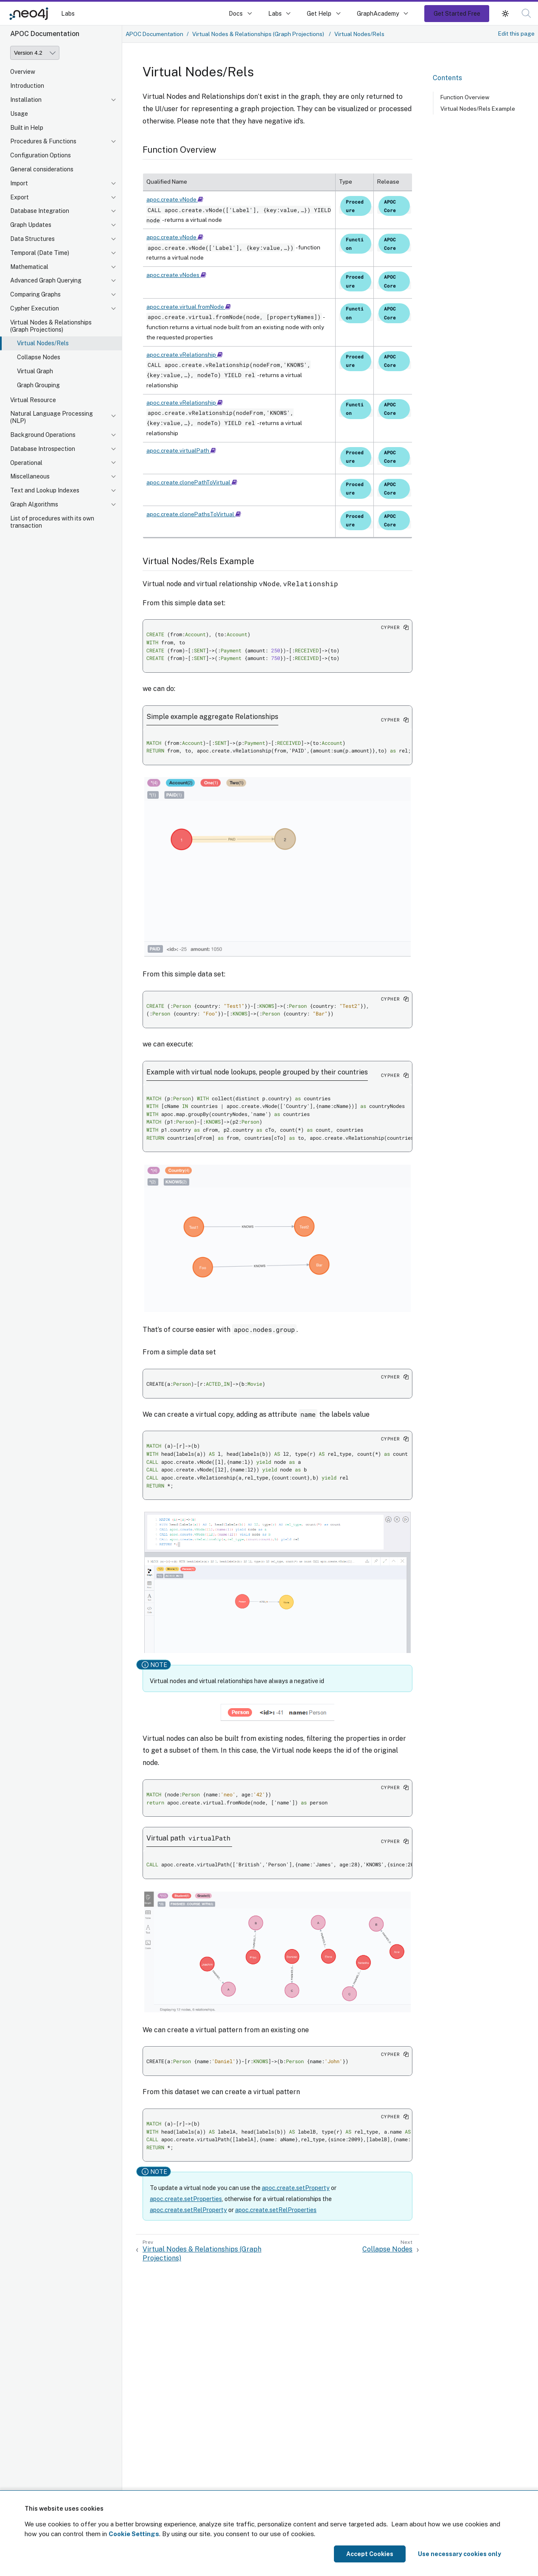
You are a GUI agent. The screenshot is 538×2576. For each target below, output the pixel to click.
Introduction (27, 85)
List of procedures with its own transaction (52, 522)
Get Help (319, 13)
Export (19, 197)
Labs (68, 13)
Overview (22, 71)
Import (19, 183)
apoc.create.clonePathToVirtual (191, 482)
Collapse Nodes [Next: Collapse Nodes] (387, 2249)
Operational (26, 462)
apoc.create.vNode (174, 199)
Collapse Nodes (38, 357)
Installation (26, 99)
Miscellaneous (30, 476)
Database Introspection (42, 448)
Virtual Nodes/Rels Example (477, 108)
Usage (19, 113)
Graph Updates (30, 224)
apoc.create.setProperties (186, 2198)
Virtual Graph (35, 371)
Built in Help (26, 127)
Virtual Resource (33, 400)
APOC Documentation (154, 34)
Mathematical (29, 266)
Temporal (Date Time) (39, 252)
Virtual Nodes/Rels (43, 343)
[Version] (34, 53)
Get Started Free (457, 13)
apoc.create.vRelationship (184, 354)
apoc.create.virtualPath (181, 450)
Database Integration (39, 210)
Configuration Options (40, 155)
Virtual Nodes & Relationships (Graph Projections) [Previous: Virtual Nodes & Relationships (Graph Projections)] (202, 2253)
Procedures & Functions (43, 141)
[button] (505, 13)
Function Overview (464, 97)
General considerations (41, 169)
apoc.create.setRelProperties (276, 2209)
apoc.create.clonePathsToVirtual (193, 514)
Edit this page (516, 33)
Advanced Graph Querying (45, 280)
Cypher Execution (34, 308)
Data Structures (32, 238)
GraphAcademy (378, 13)
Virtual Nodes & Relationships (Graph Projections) (51, 326)
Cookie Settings (134, 2533)
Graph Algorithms (34, 504)
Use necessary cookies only (459, 2554)
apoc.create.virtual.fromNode (188, 306)
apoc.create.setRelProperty (188, 2209)
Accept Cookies (369, 2554)
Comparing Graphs (35, 294)
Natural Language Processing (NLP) (51, 417)
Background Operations (43, 434)
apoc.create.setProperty (296, 2187)
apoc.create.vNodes (176, 274)
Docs (236, 13)
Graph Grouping (38, 385)
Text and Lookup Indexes (44, 490)
